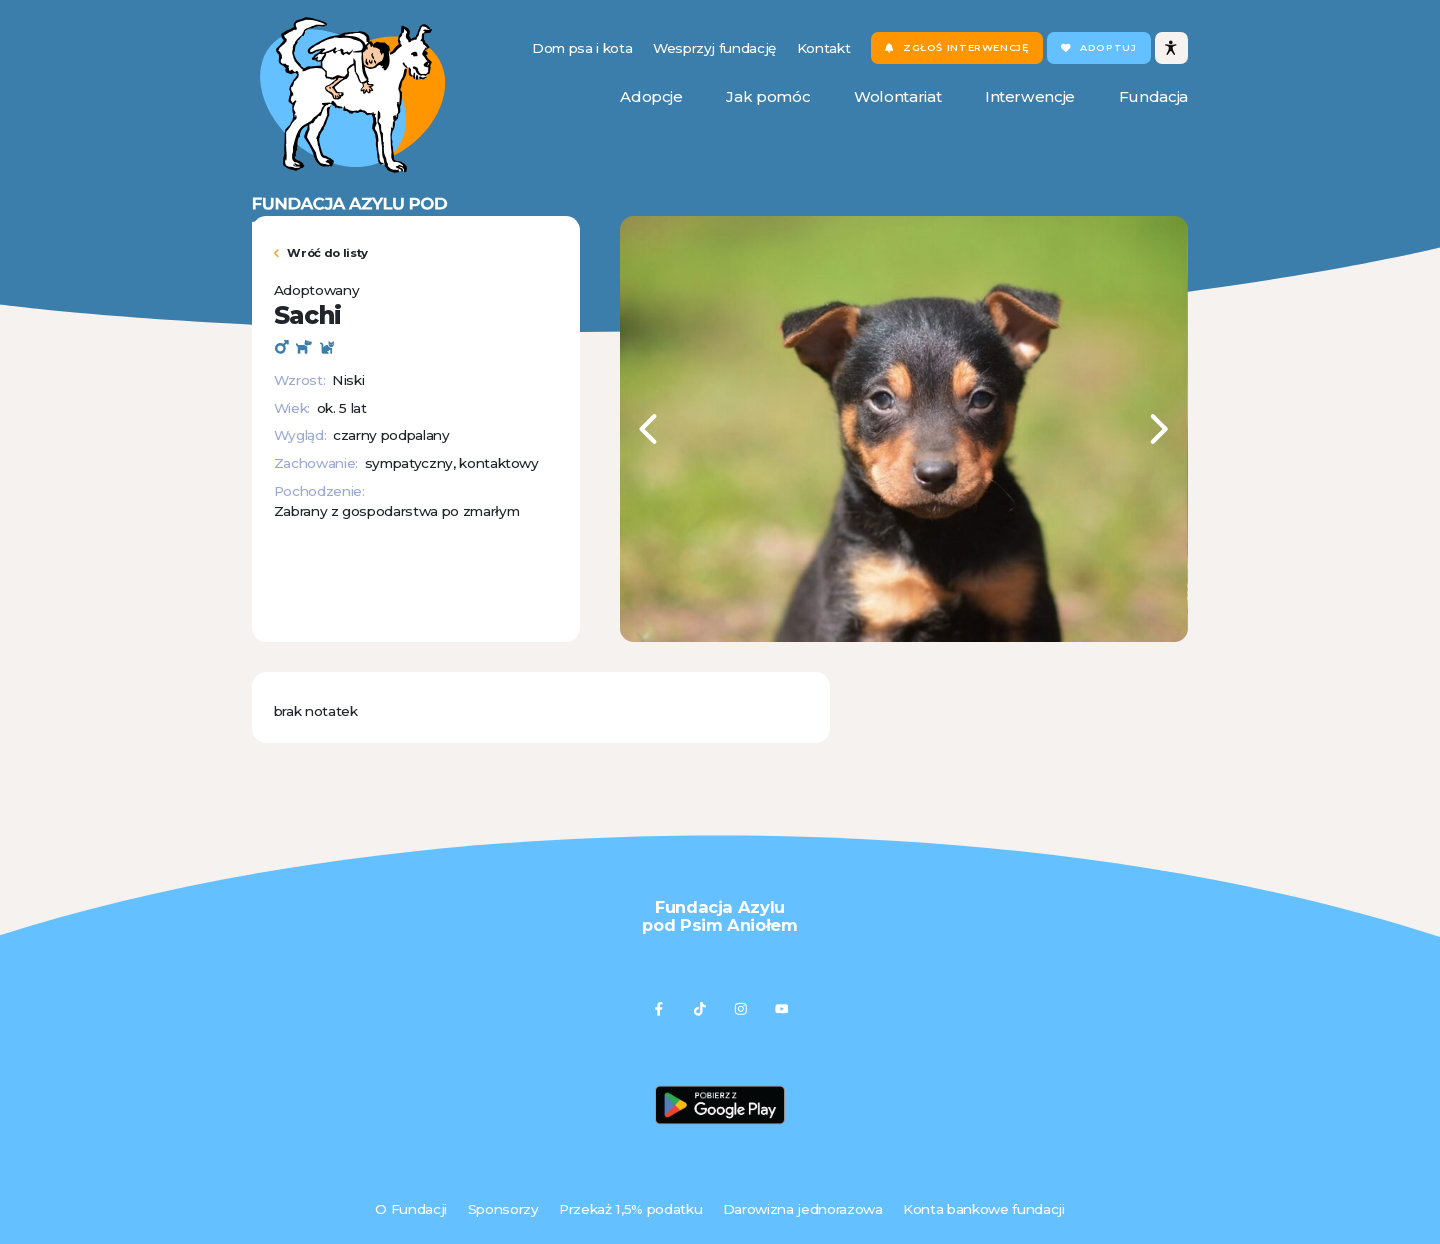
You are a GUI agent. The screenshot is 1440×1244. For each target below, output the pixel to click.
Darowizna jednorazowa (803, 1209)
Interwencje (1030, 96)
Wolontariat (897, 96)
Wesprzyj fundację (714, 48)
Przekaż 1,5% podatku (630, 1209)
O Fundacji (411, 1209)
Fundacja (1153, 96)
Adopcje (651, 96)
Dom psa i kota (582, 48)
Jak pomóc (768, 96)
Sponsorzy (503, 1209)
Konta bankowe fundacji (983, 1209)
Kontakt (824, 48)
